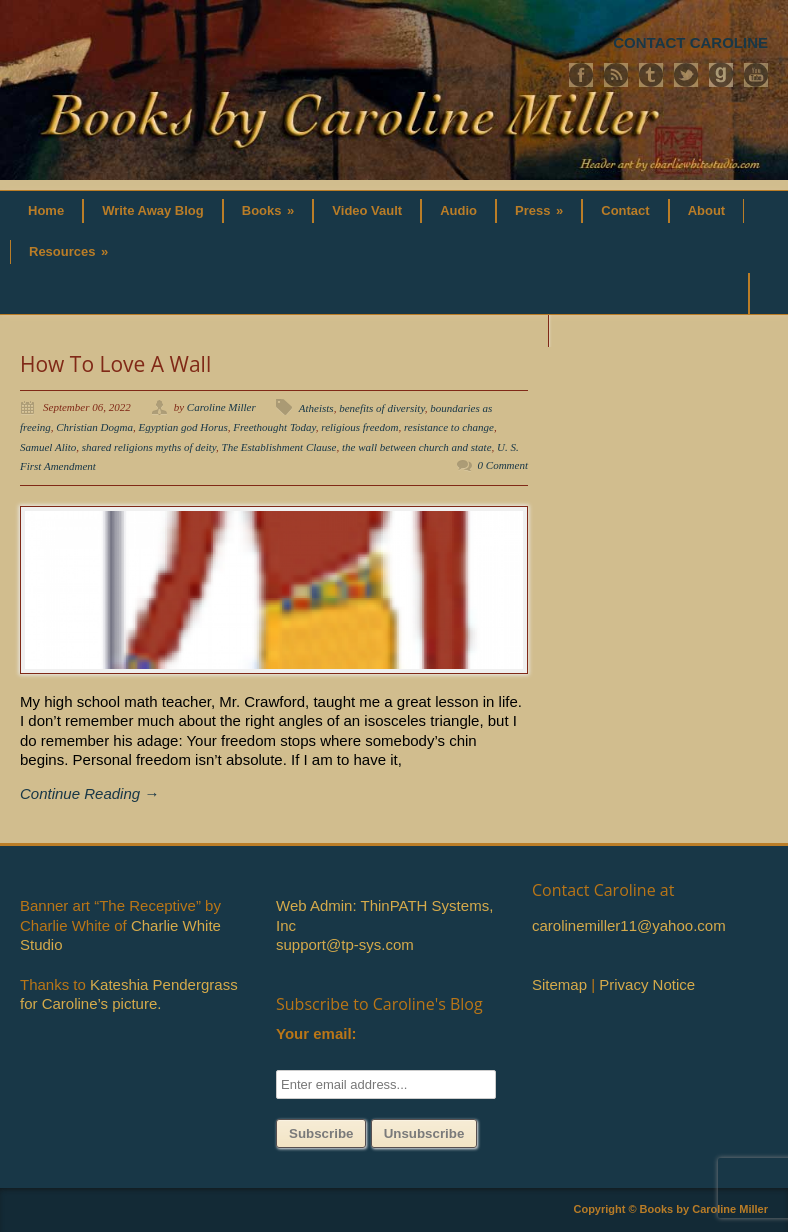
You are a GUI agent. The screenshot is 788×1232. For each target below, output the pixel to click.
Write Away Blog (153, 210)
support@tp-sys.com (345, 944)
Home (46, 210)
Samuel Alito (48, 447)
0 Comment (503, 465)
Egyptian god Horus (182, 427)
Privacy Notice (647, 984)
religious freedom (359, 427)
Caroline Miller (221, 407)
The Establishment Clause (279, 447)
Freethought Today (274, 427)
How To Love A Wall (115, 364)
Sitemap (559, 984)
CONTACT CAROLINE (690, 42)
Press (539, 210)
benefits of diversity (382, 408)
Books (268, 210)
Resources (68, 251)
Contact (625, 210)
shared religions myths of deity (149, 447)
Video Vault (367, 210)
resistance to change (449, 427)
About (707, 210)
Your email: (316, 1033)
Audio (458, 210)
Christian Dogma (94, 427)
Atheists (316, 408)
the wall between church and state (417, 447)
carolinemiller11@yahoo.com (629, 925)
